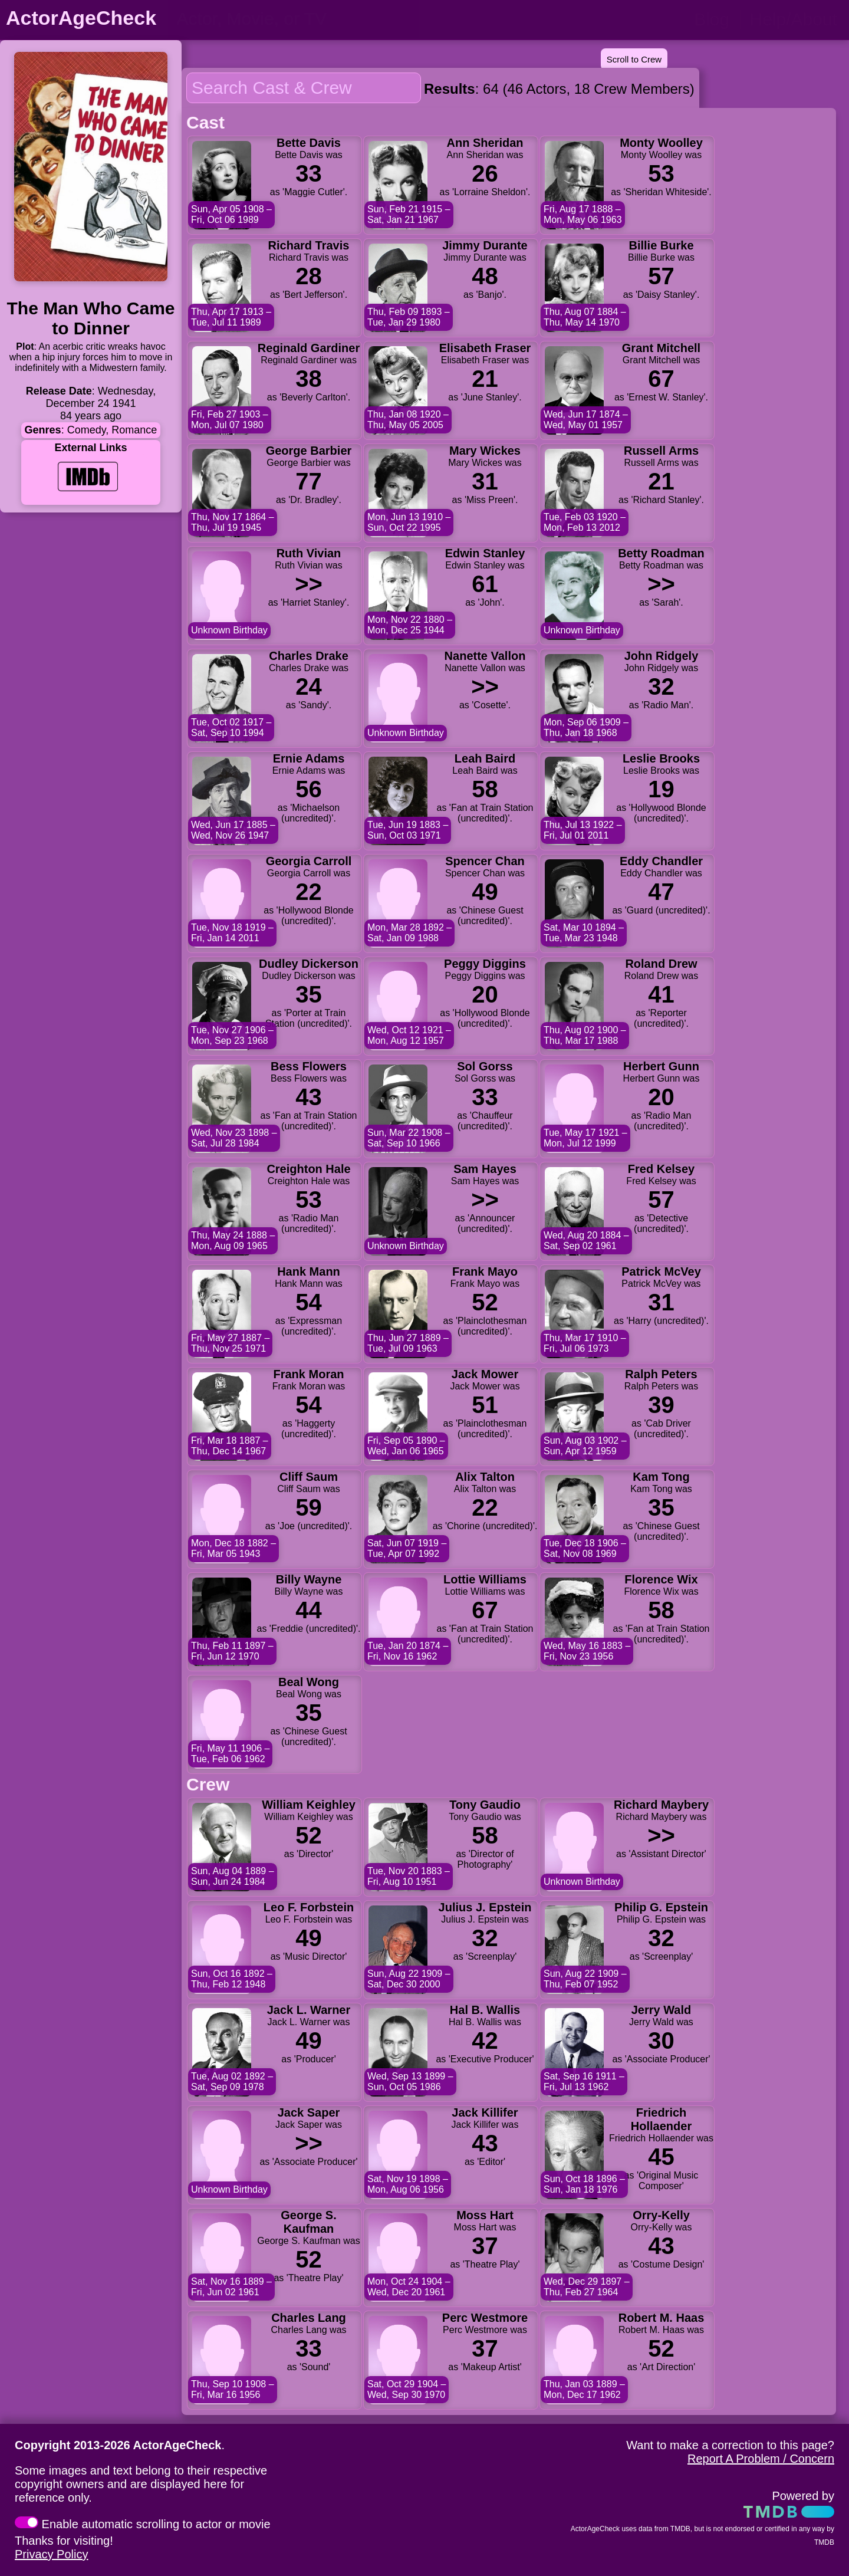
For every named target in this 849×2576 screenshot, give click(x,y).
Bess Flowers (309, 1066)
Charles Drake (308, 655)
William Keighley (309, 1804)
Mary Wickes (485, 450)
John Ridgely (661, 655)
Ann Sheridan (484, 142)
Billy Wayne (309, 1579)
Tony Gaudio (485, 1804)
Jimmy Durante (485, 245)
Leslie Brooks (661, 758)
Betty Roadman (661, 553)
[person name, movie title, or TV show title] (293, 19)
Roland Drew (661, 963)
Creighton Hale (308, 1168)
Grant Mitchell (661, 347)
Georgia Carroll (309, 861)
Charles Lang (308, 2317)
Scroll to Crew (634, 59)
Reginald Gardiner (309, 347)
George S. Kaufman (308, 2222)
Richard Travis (309, 245)
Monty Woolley (661, 142)
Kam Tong (661, 1476)
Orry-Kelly (661, 2215)
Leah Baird (485, 758)
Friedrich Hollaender (661, 2119)
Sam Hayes (484, 1168)
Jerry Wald (661, 2009)
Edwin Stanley (485, 553)
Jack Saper (309, 2112)
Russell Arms (661, 450)
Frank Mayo (485, 1271)
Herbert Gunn (661, 1066)
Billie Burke (660, 245)
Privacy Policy (51, 2554)
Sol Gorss (484, 1066)
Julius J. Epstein (485, 1907)
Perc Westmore (485, 2317)
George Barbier (309, 450)
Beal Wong (308, 1681)
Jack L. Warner (309, 2009)
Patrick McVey (661, 1271)
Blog (711, 19)
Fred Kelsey (661, 1168)
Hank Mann (308, 1271)
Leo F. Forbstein (309, 1907)
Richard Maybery (661, 1804)
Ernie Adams (309, 758)
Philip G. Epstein (661, 1907)
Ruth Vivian (309, 553)
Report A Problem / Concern (760, 2458)
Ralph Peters (661, 1374)
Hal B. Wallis (485, 2009)
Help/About (793, 19)
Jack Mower (485, 1374)
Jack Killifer (485, 2112)
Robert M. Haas (661, 2317)
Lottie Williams (484, 1579)
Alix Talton (485, 1476)
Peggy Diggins (485, 963)
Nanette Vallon (485, 655)
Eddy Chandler (661, 861)
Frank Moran (308, 1374)
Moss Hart (485, 2215)
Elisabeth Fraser (485, 347)
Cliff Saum (308, 1476)
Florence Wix (660, 1579)
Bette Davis (309, 142)
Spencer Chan (484, 861)
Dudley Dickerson (308, 963)
